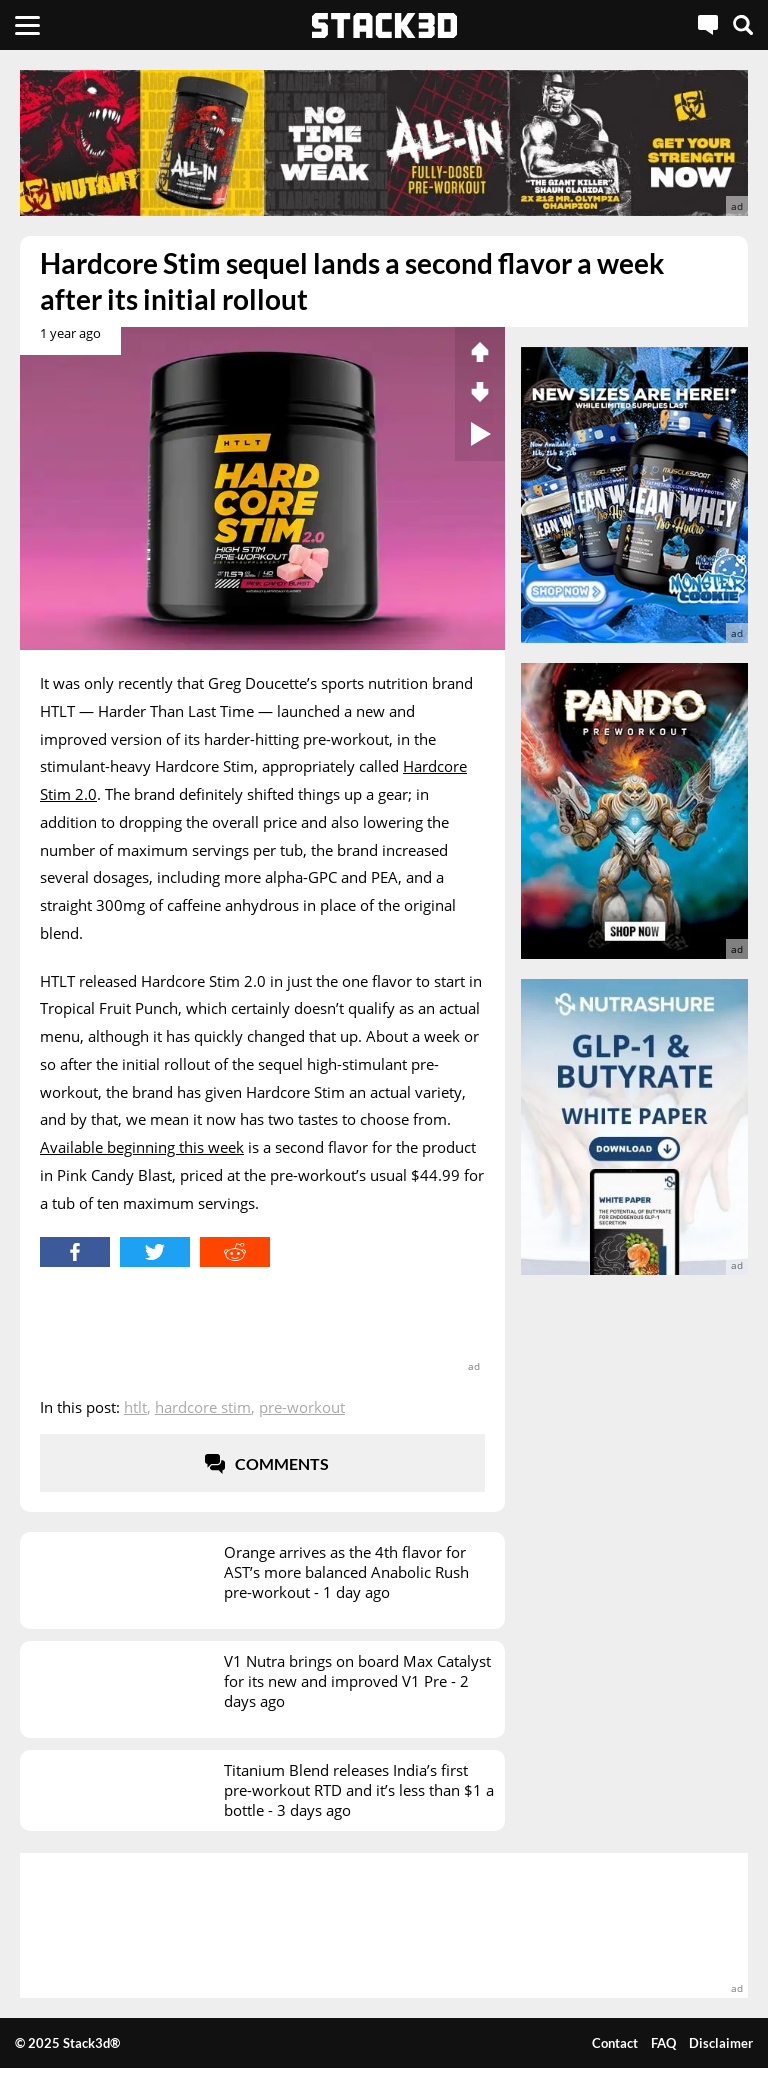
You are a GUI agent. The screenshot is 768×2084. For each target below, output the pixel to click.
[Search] (743, 25)
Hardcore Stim (203, 1407)
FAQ (663, 2043)
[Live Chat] (708, 25)
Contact (615, 2043)
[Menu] (27, 25)
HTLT (135, 1407)
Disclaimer (721, 2043)
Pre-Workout (302, 1407)
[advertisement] (384, 143)
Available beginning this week (142, 1147)
